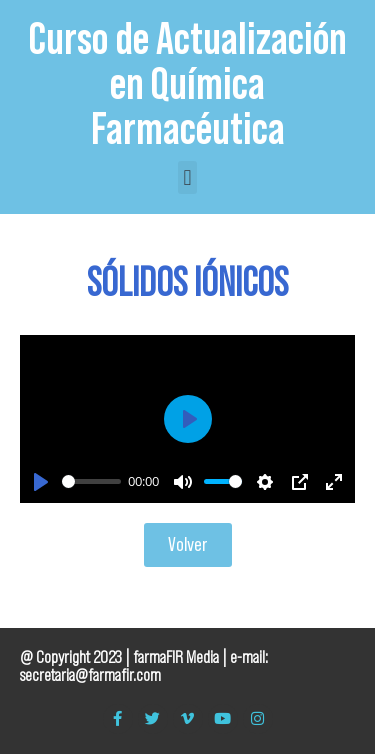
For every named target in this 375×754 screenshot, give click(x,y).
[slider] (91, 481)
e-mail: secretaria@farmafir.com (144, 666)
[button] (187, 177)
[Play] (41, 482)
